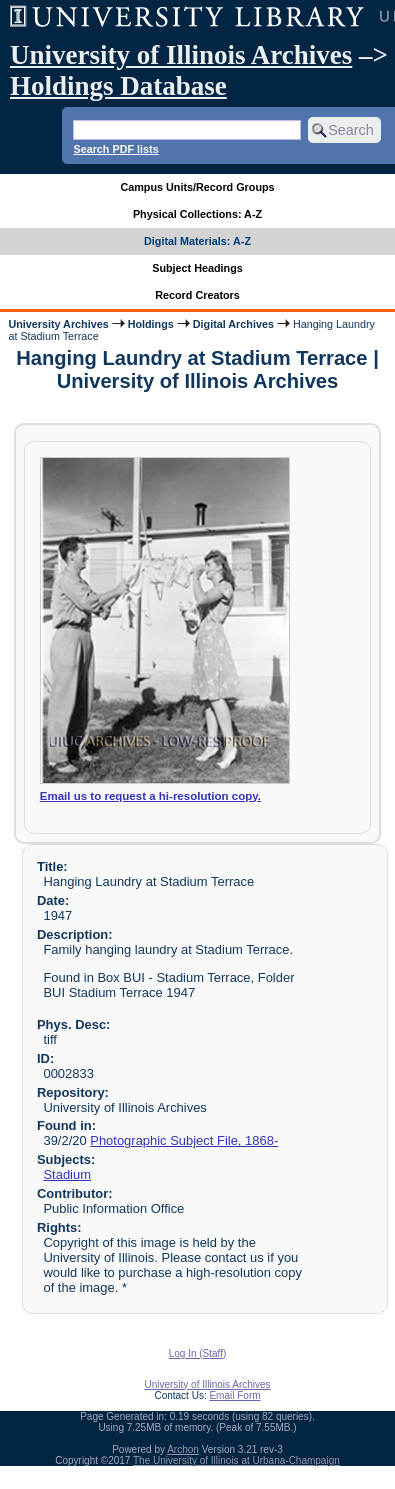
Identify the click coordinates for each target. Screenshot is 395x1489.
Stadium (67, 1174)
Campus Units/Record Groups (197, 187)
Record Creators (197, 295)
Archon (183, 1449)
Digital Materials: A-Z (197, 241)
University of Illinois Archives (181, 55)
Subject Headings (197, 268)
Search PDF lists (115, 149)
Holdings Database (118, 86)
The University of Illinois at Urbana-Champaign (236, 1460)
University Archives (58, 324)
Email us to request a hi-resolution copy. (150, 796)
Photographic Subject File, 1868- (184, 1140)
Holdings (151, 324)
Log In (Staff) (198, 1353)
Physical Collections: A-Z (197, 214)
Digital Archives (233, 324)
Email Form (234, 1395)
